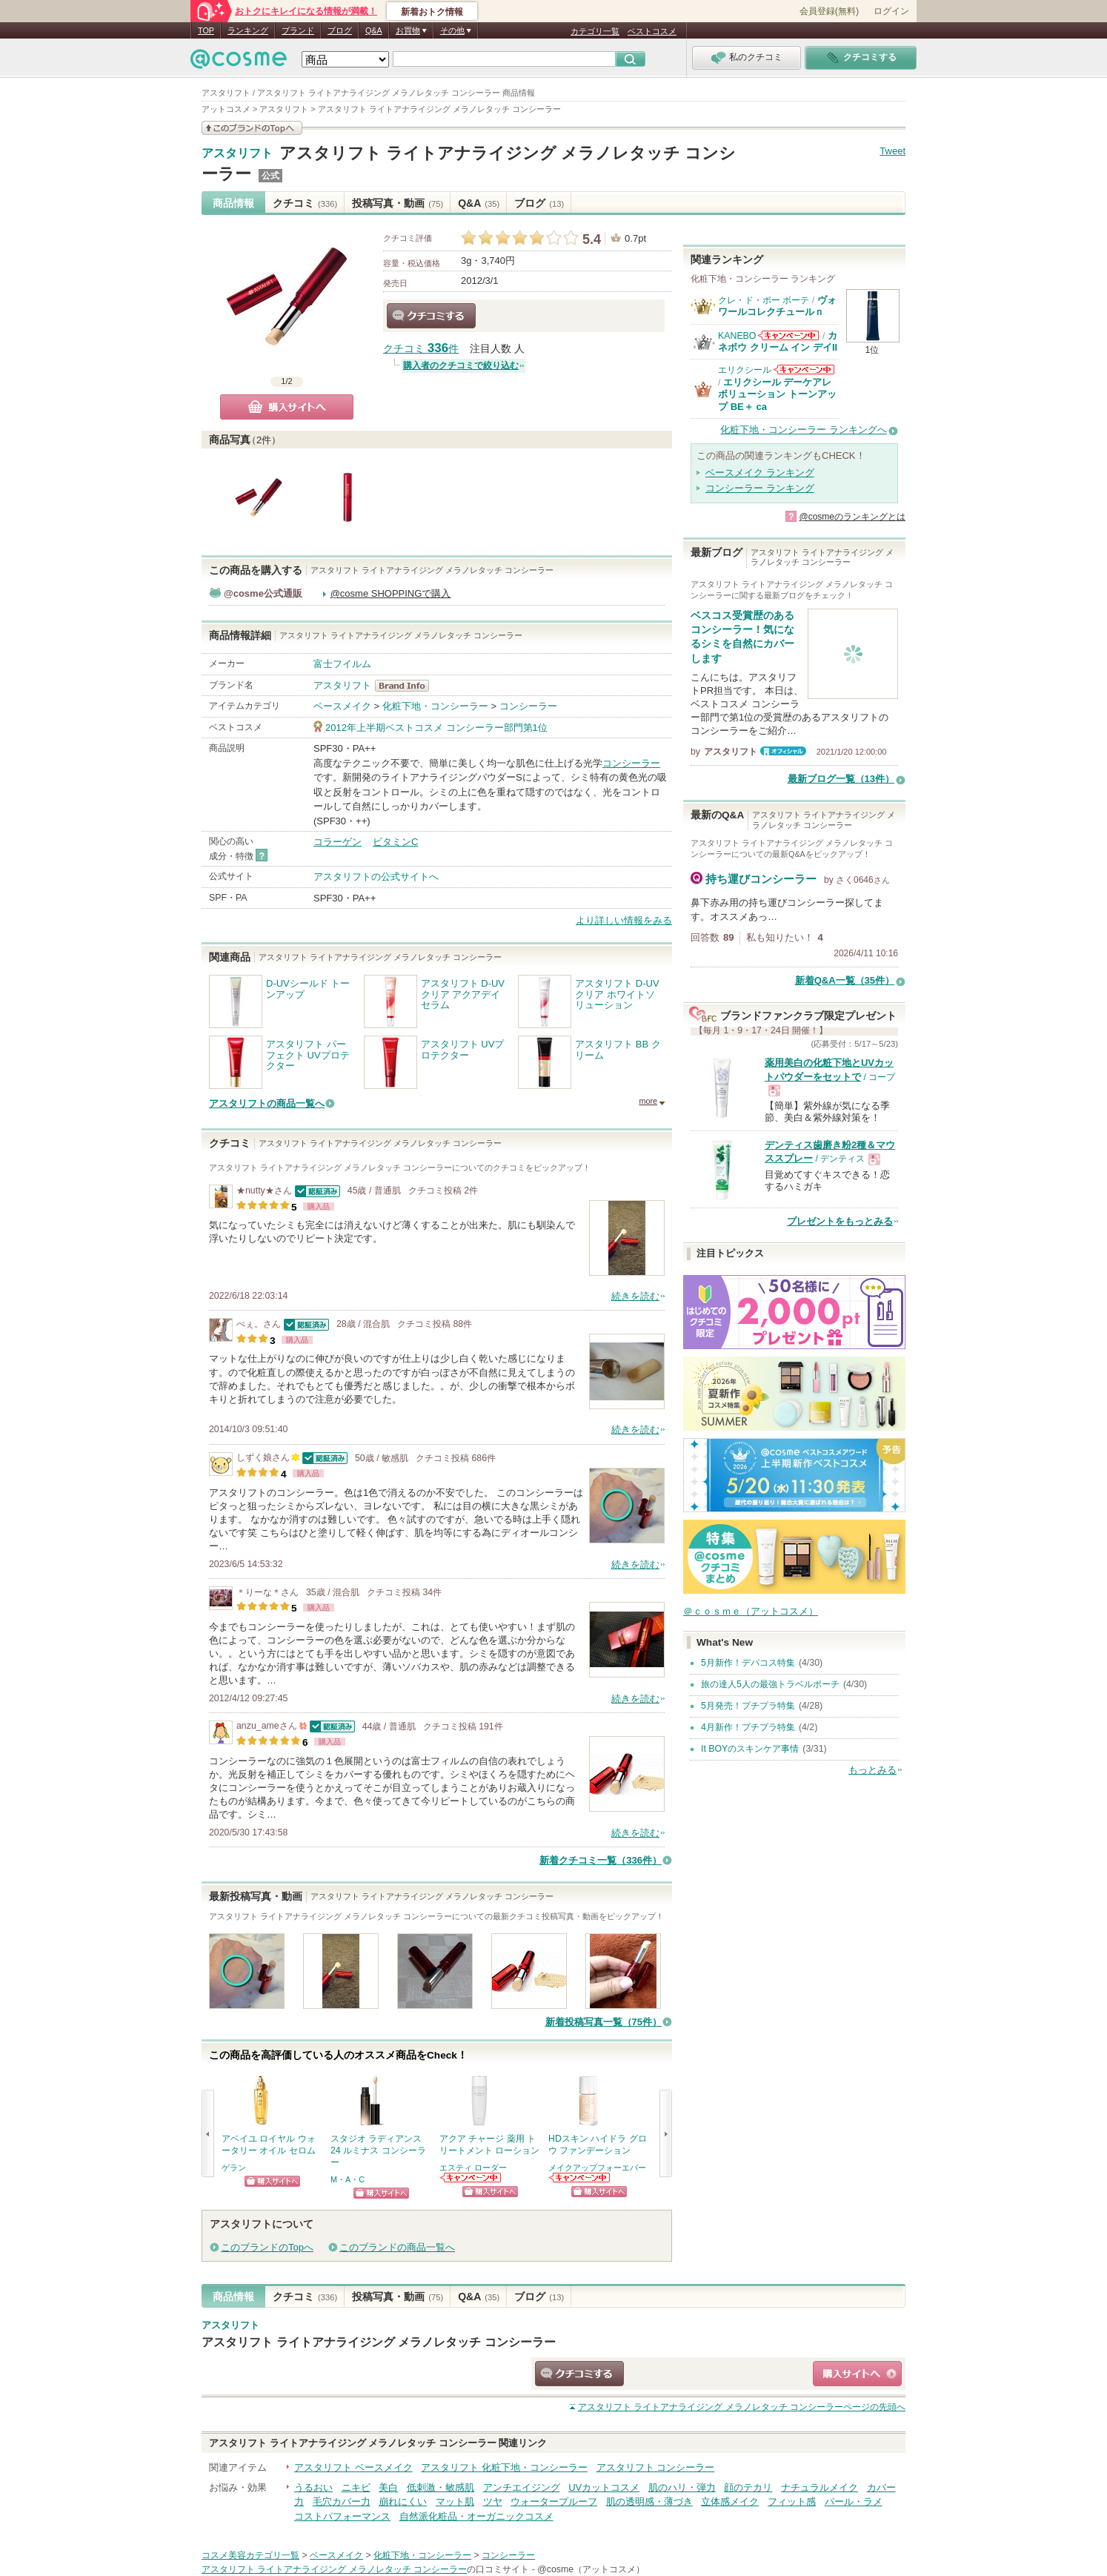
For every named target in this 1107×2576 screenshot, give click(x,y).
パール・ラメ (853, 2501)
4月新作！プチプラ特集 (748, 1727)
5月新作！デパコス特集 (748, 1663)
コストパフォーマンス (342, 2516)
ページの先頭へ (741, 2407)
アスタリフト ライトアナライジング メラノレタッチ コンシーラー (379, 2341)
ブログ (340, 30)
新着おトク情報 (432, 12)
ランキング (247, 30)
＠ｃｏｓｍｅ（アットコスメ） (750, 1611)
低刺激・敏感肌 (440, 2487)
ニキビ (356, 2487)
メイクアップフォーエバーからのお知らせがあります (580, 2177)
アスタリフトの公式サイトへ (376, 876)
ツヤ (492, 2501)
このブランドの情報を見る (252, 128)
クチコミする (431, 315)
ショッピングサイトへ (272, 2181)
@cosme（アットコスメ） (591, 2569)
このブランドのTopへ (267, 2247)
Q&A (373, 30)
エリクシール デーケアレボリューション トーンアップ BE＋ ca (777, 394)
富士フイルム (342, 663)
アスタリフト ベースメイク (353, 2467)
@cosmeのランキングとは (852, 516)
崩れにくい (403, 2501)
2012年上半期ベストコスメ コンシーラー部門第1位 (436, 727)
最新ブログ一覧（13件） (841, 778)
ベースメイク (342, 706)
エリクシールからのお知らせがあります (804, 369)
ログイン (891, 11)
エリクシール (744, 370)
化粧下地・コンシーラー (435, 706)
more (648, 1100)
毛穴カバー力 (341, 2501)
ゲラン (234, 2167)
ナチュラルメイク (819, 2487)
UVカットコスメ (603, 2487)
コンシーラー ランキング (759, 488)
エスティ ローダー (473, 2167)
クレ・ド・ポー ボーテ (763, 300)
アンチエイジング (521, 2487)
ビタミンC (395, 841)
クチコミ (305, 203)
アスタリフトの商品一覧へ (267, 1103)
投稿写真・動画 (397, 203)
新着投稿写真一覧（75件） (603, 2021)
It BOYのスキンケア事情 (750, 1749)
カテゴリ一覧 (595, 31)
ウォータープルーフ (554, 2501)
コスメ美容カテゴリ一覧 (250, 2555)
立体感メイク (730, 2501)
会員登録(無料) (829, 11)
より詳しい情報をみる (624, 920)
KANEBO (737, 336)
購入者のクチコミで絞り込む (461, 365)
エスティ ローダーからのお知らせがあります (471, 2177)
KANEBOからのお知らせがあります (788, 335)
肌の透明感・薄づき (649, 2501)
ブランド (298, 30)
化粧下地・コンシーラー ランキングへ (803, 429)
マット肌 (455, 2501)
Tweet (892, 150)
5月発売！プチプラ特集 (748, 1706)
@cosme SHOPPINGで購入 (390, 593)
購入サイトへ (286, 407)
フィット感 (792, 2501)
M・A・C (347, 2179)
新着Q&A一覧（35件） (844, 980)
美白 (388, 2487)
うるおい (313, 2487)
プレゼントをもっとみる (840, 1221)
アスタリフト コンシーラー (655, 2467)
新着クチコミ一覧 (600, 1860)
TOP (206, 30)
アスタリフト (237, 153)
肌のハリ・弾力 (682, 2487)
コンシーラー (528, 706)
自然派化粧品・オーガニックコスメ (476, 2516)
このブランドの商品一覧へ (397, 2247)
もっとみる (872, 1769)
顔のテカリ (748, 2487)
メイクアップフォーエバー (597, 2167)
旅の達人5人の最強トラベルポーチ (770, 1684)
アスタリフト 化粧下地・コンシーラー (504, 2467)
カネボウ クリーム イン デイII (777, 341)
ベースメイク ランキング (759, 472)
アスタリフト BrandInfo (406, 686)
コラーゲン (337, 841)
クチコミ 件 (421, 348)
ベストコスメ (652, 31)
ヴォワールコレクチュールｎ (777, 305)
